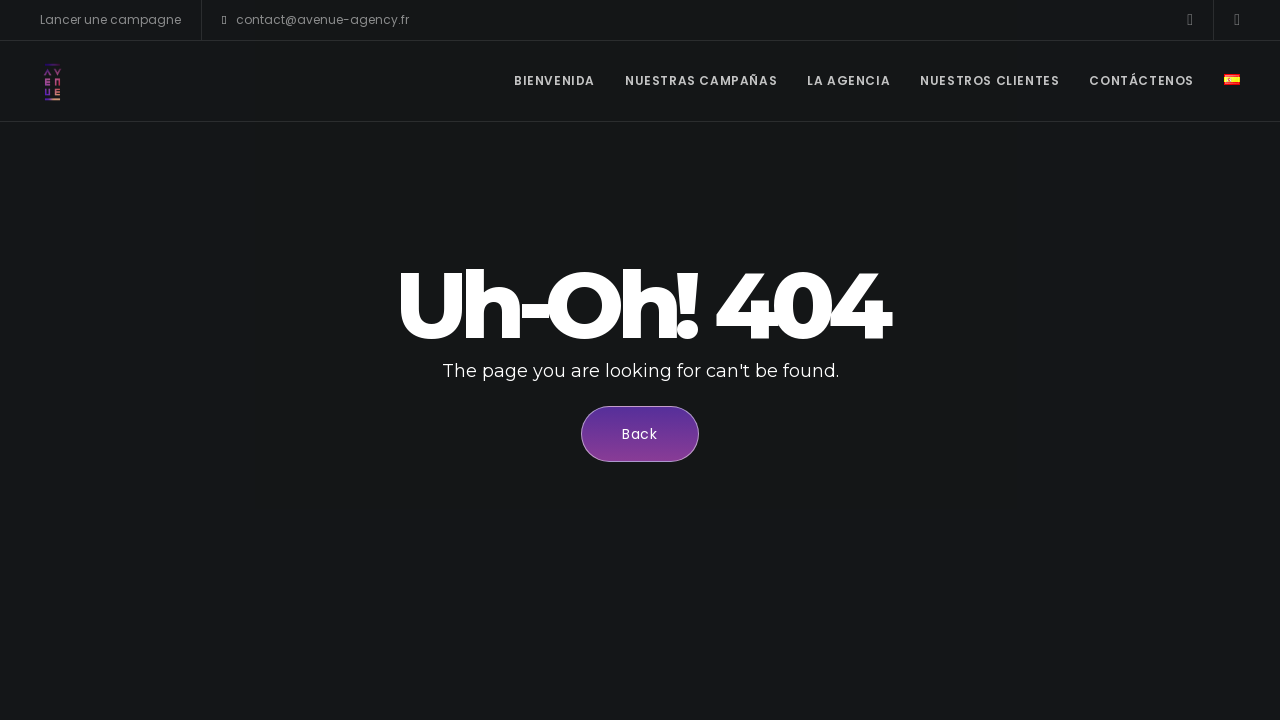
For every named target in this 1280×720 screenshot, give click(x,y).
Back (640, 434)
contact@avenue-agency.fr (315, 20)
